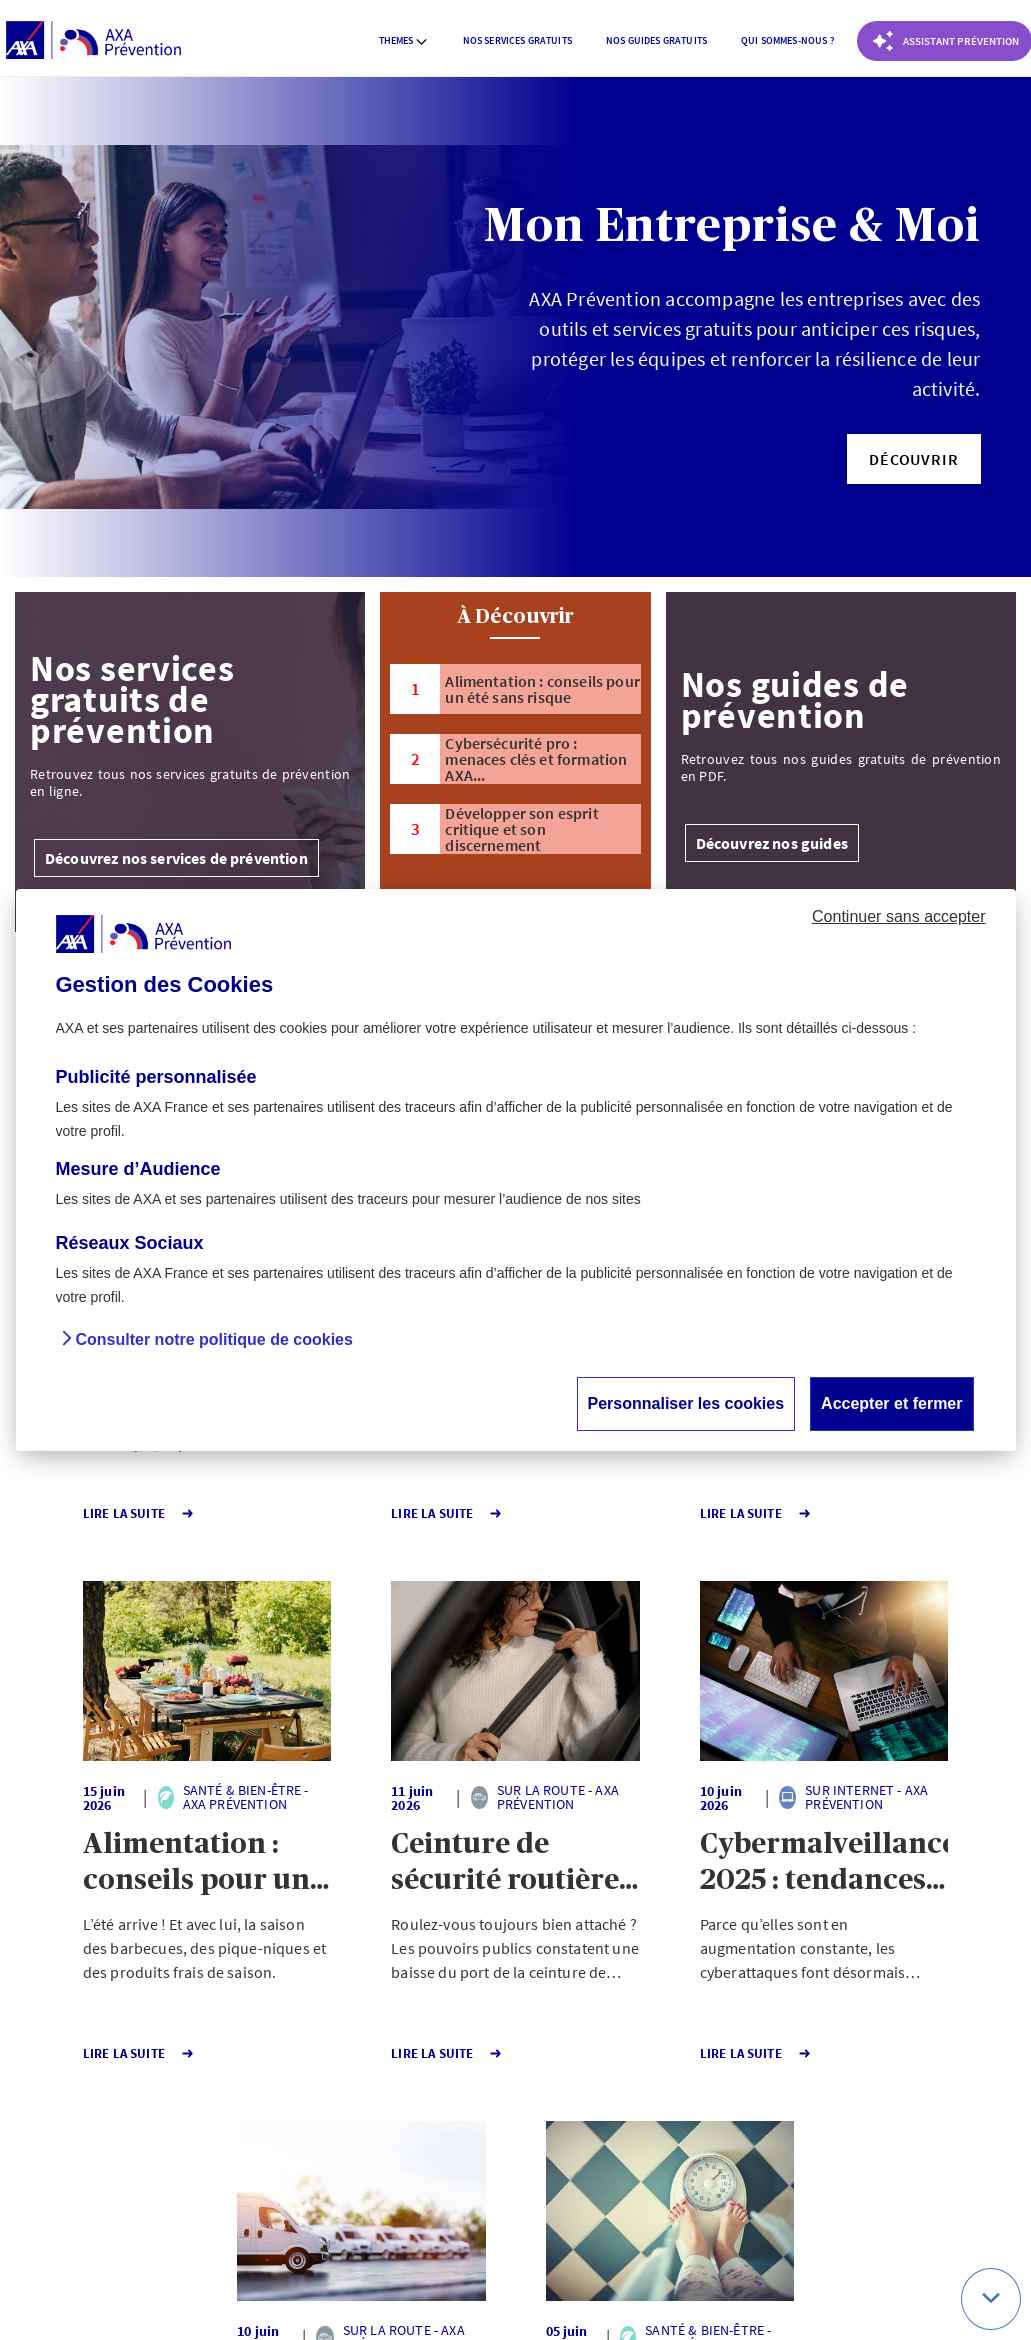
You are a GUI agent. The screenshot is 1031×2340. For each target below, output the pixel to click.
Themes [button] (404, 40)
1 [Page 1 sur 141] (403, 2120)
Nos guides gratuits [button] (656, 40)
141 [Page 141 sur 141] (475, 2120)
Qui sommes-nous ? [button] (787, 40)
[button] (913, 459)
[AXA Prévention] (93, 41)
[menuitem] (404, 41)
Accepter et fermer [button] (891, 1403)
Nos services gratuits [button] (517, 40)
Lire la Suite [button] (88, 1513)
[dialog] (516, 1170)
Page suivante (581, 2120)
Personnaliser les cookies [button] (686, 1403)
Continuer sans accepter (898, 916)
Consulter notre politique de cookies (214, 1339)
